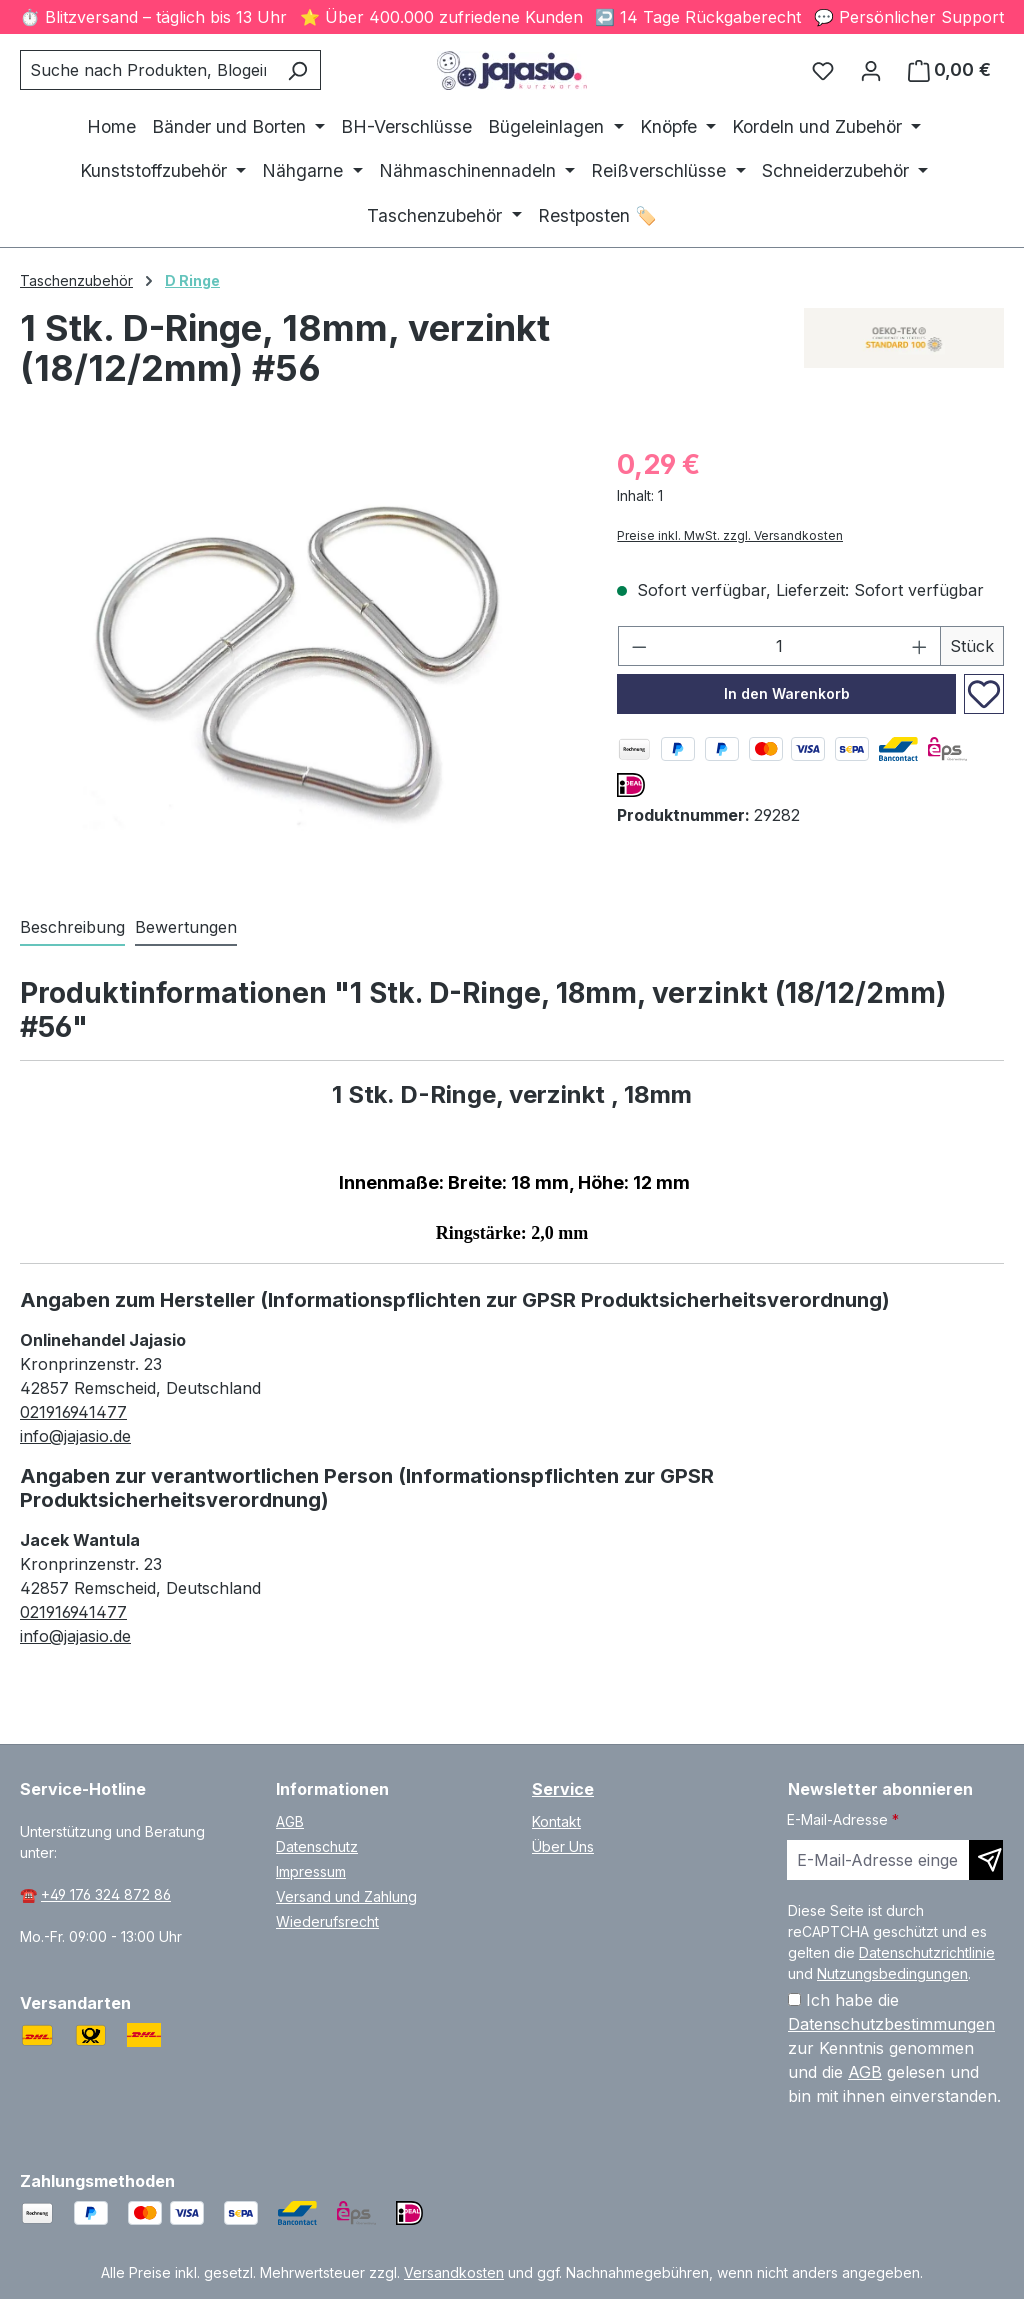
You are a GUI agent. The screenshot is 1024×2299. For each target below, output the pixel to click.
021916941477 (73, 1412)
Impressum (311, 1871)
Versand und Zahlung (346, 1896)
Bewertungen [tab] (186, 927)
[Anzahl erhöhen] (920, 646)
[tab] (72, 928)
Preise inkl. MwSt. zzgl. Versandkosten (730, 535)
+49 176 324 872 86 (106, 1894)
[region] (298, 659)
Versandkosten (454, 2272)
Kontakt (556, 1821)
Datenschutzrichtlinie (927, 1952)
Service (563, 1789)
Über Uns (563, 1846)
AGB (290, 1821)
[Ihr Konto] (871, 70)
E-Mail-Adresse (843, 1819)
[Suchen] (297, 70)
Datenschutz (317, 1846)
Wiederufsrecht (327, 1921)
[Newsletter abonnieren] (986, 1860)
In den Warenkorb (787, 693)
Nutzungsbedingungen (892, 1973)
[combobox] (147, 70)
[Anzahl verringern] (639, 646)
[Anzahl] (780, 646)
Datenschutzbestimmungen (891, 2024)
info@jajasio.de (75, 1436)
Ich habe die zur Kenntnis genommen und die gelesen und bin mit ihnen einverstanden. (894, 2048)
